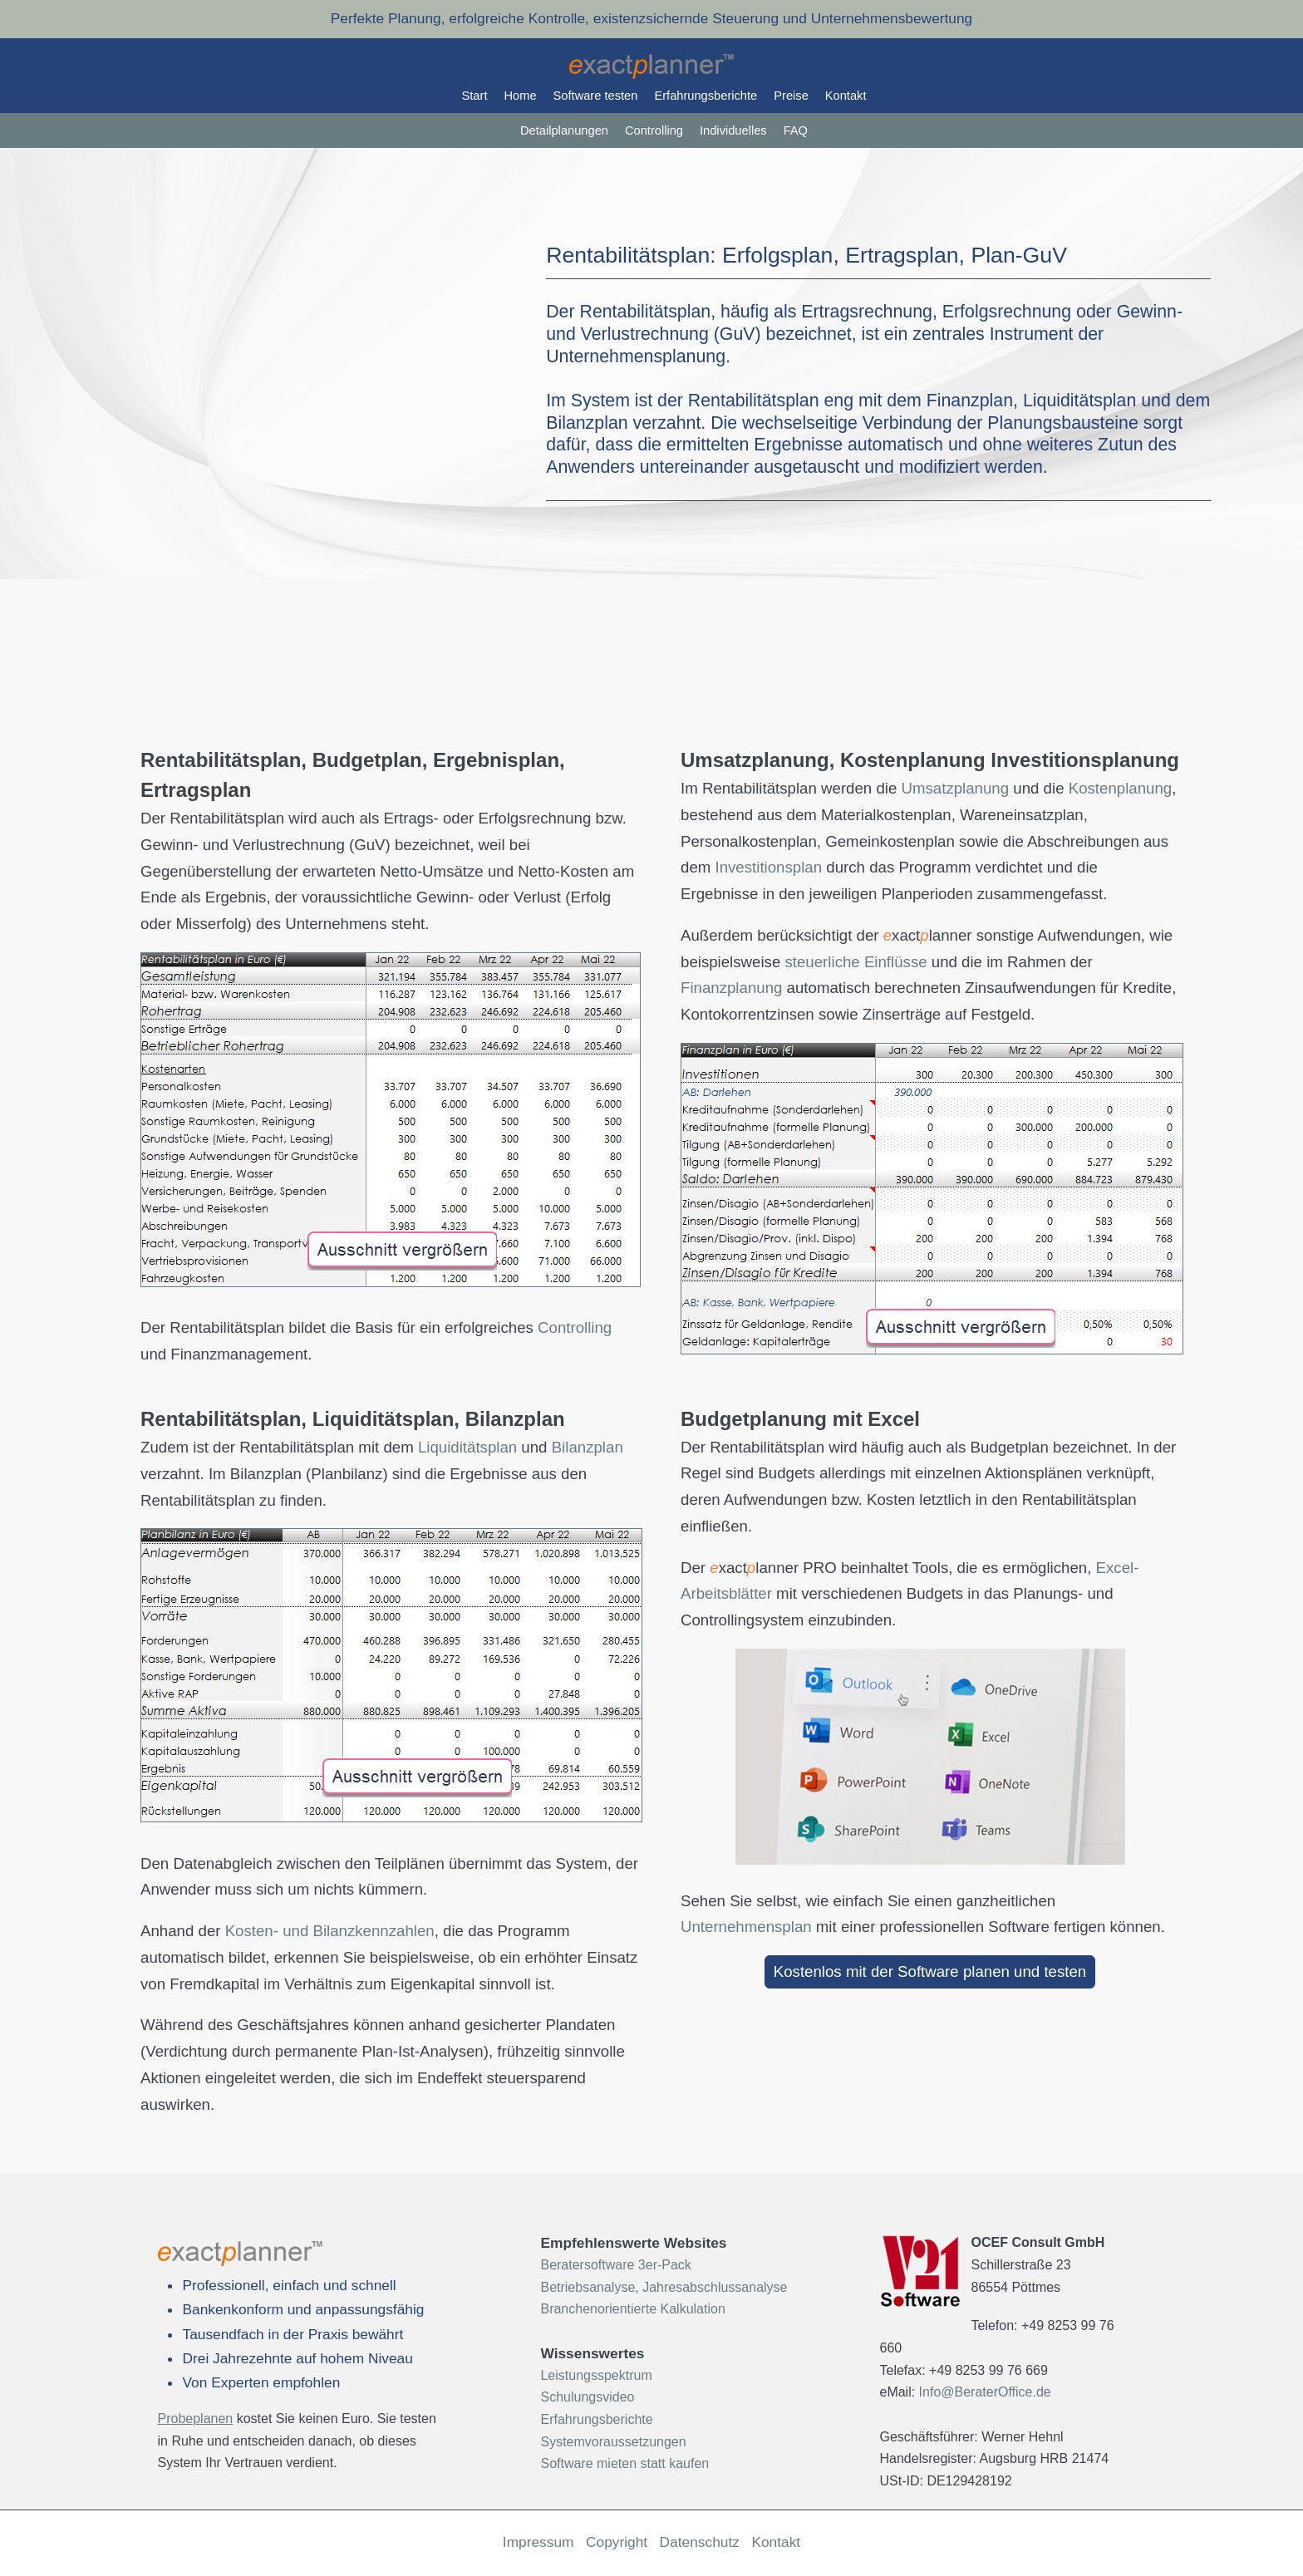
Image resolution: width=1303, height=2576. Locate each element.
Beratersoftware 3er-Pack (615, 2265)
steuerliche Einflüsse (855, 962)
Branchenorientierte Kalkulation (632, 2309)
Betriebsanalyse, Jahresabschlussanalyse (663, 2287)
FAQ (796, 130)
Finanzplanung (731, 987)
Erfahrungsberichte (705, 95)
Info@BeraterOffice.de (985, 2392)
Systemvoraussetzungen (613, 2442)
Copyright (616, 2542)
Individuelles (733, 130)
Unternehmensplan (746, 1926)
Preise (791, 95)
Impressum (538, 2542)
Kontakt (846, 95)
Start (475, 95)
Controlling (654, 130)
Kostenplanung (1120, 788)
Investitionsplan (768, 867)
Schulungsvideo (587, 2397)
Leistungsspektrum (596, 2375)
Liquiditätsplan (467, 1447)
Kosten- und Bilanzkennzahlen (330, 1930)
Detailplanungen (564, 130)
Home (520, 95)
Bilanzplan (587, 1447)
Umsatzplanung (955, 788)
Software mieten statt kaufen (624, 2463)
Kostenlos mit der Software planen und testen (930, 1971)
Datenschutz (700, 2542)
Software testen (595, 95)
